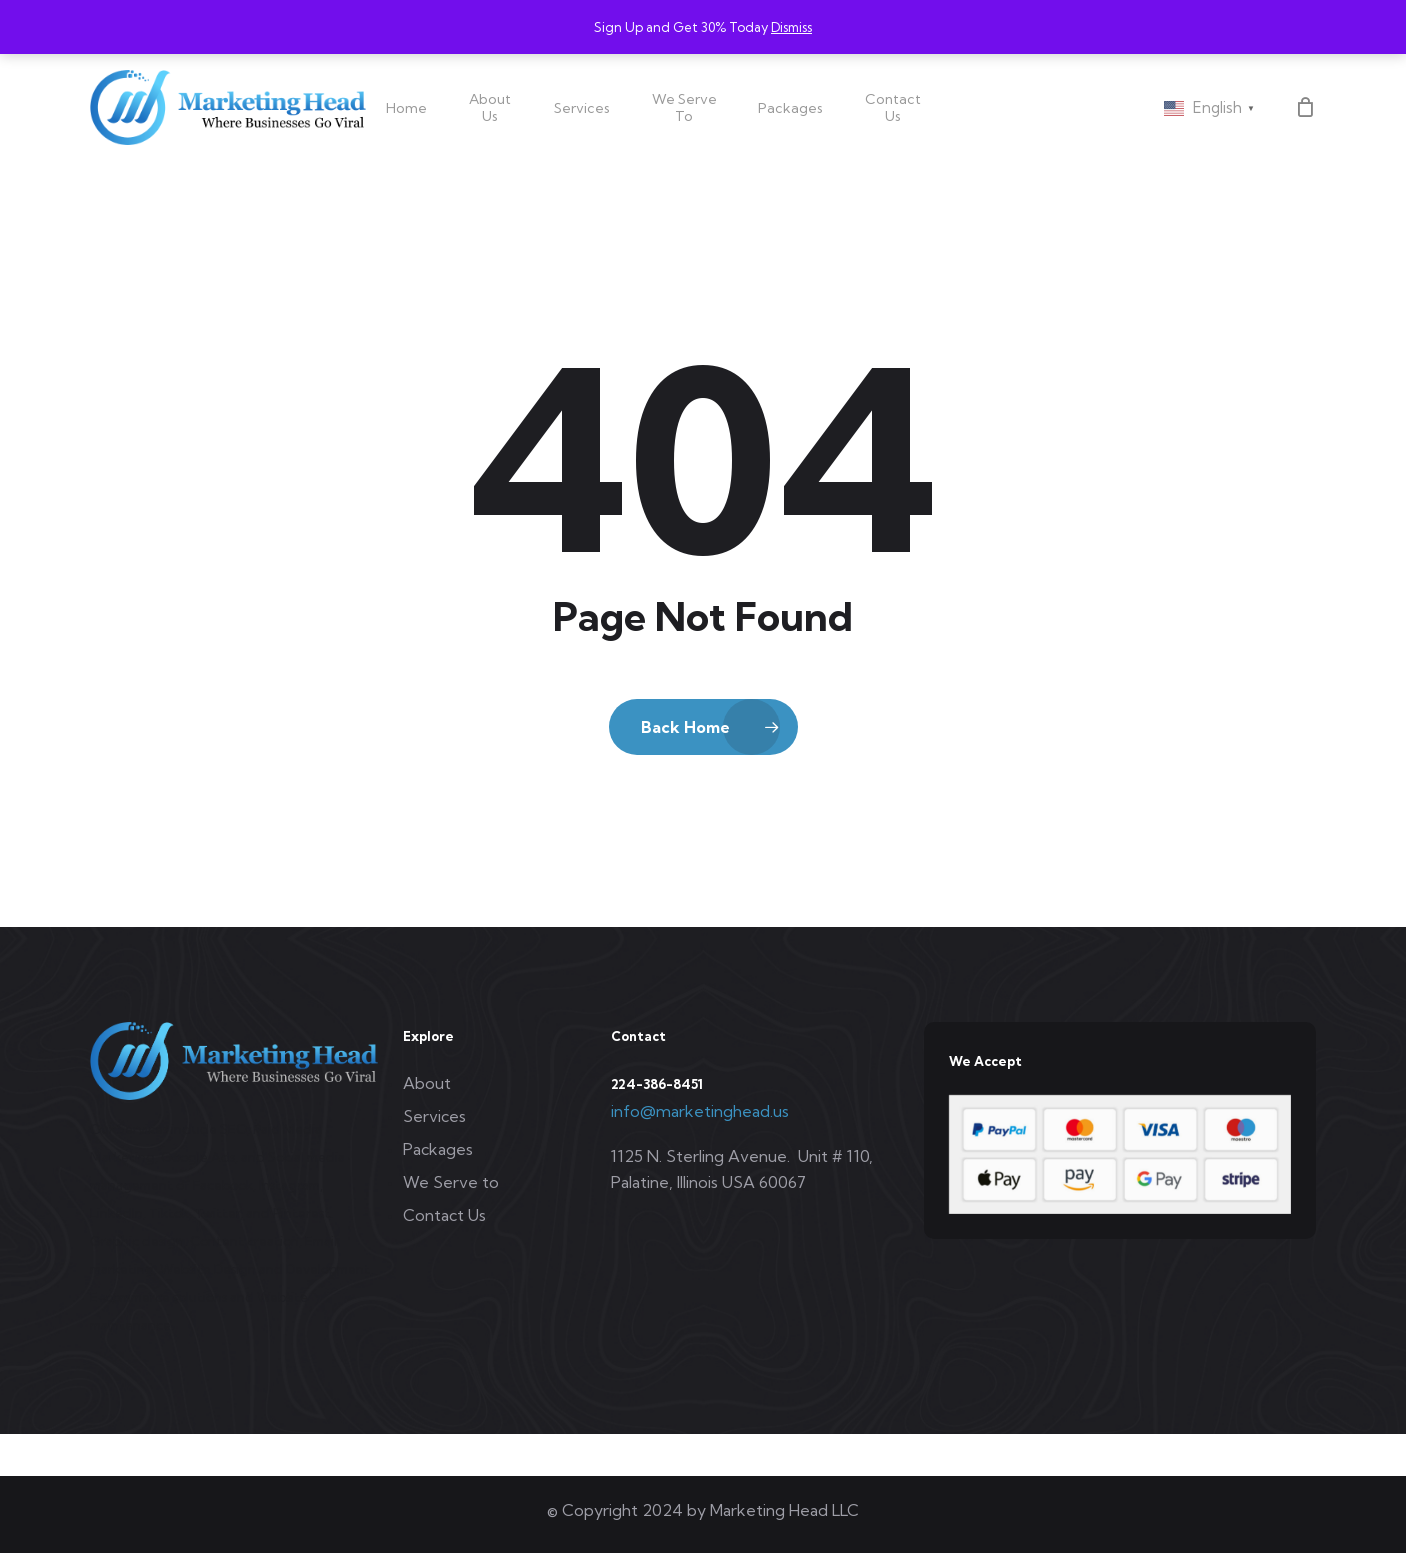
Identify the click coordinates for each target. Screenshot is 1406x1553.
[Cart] (1305, 107)
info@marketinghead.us (700, 1111)
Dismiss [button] (791, 27)
